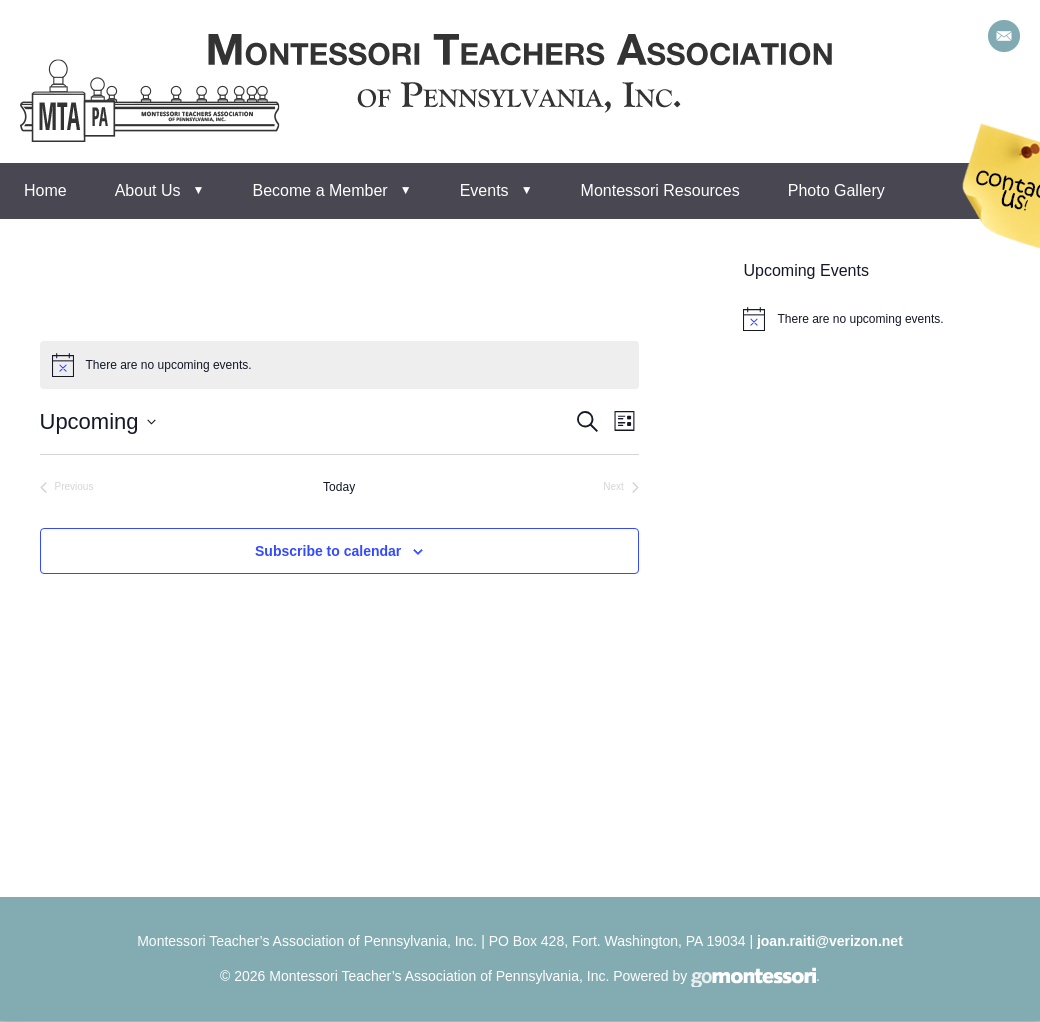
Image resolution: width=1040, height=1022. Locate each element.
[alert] (339, 365)
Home (45, 190)
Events (484, 190)
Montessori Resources (660, 190)
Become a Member (320, 190)
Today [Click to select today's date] (339, 487)
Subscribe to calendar (328, 551)
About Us (148, 190)
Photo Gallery (836, 190)
